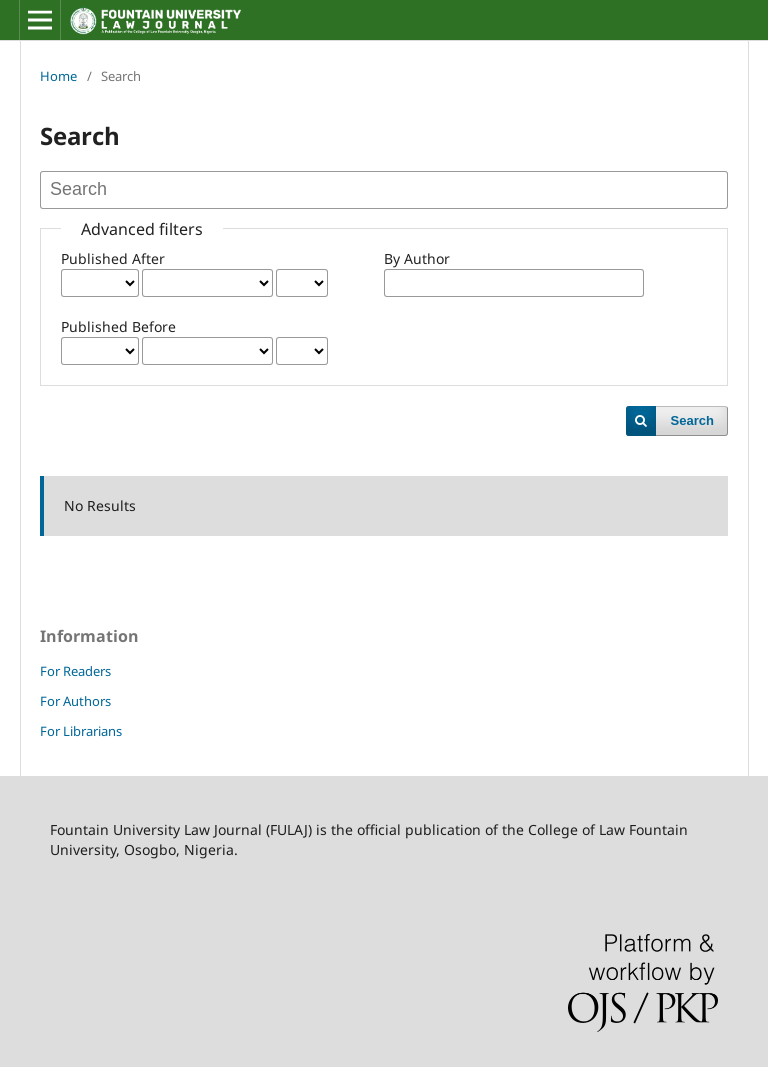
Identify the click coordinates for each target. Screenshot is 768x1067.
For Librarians (81, 731)
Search (692, 420)
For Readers (75, 671)
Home (58, 76)
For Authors (75, 701)
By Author (417, 258)
